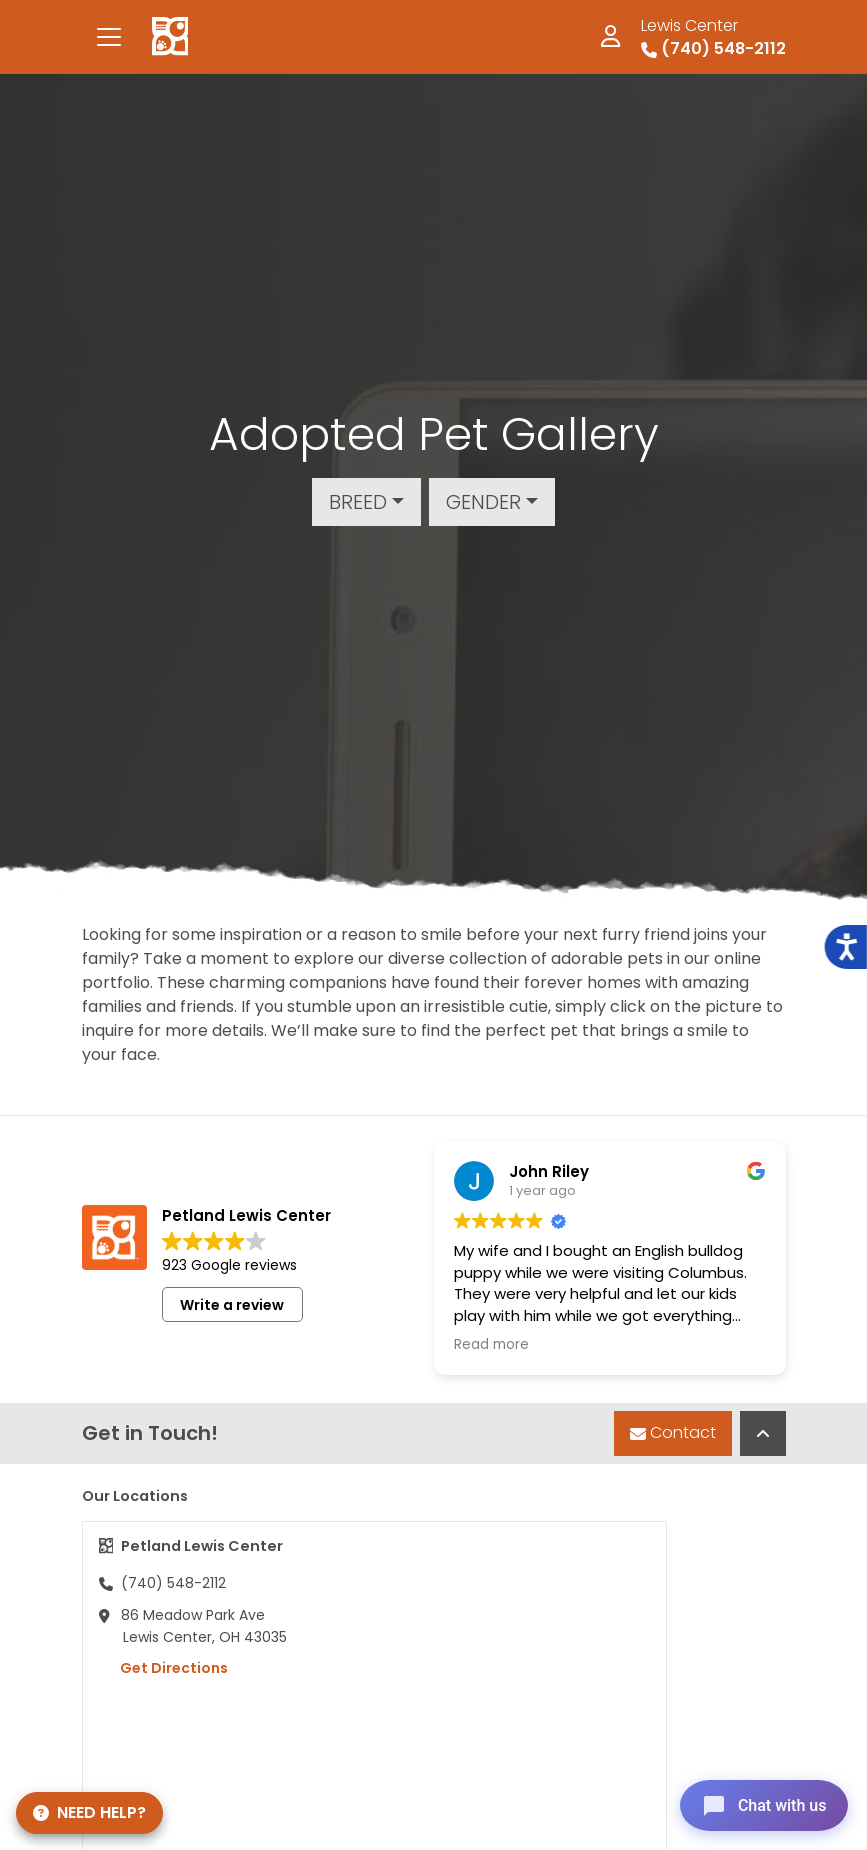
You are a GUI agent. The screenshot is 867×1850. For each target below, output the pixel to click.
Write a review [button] (232, 1305)
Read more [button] (491, 1345)
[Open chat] (760, 1804)
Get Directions (163, 1668)
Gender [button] (483, 502)
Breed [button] (358, 502)
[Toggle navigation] (109, 37)
